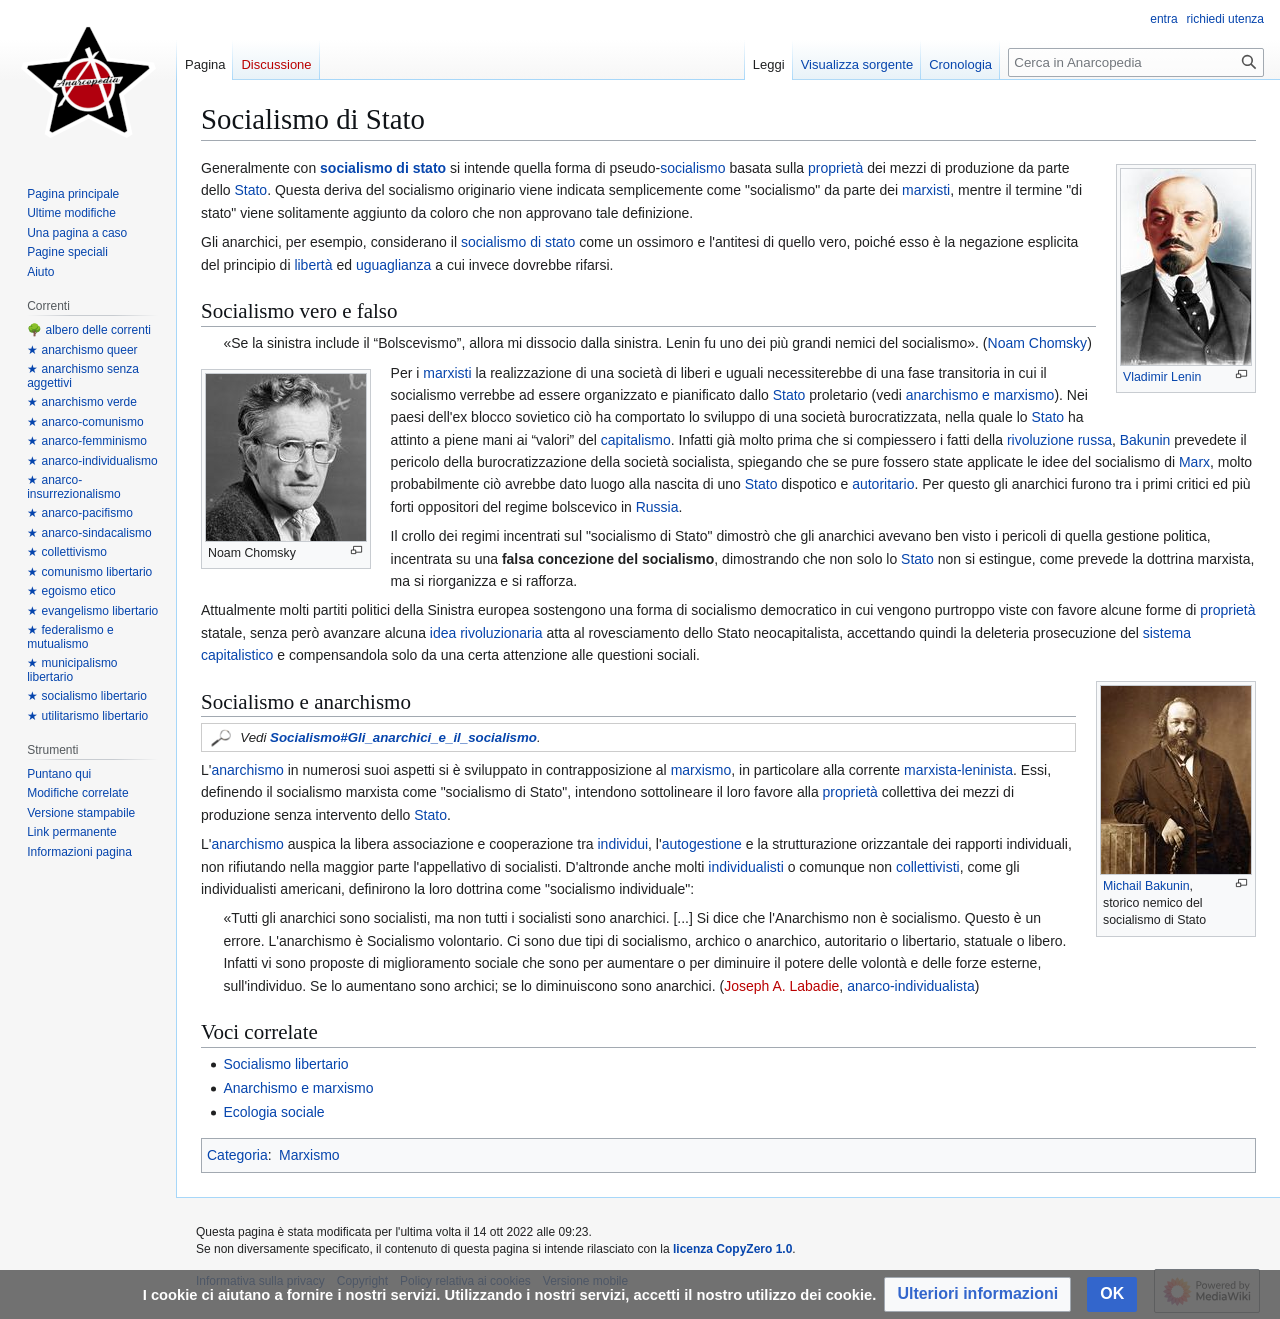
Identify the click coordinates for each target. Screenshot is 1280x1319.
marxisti (926, 190)
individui (622, 844)
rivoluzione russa (1059, 440)
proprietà (835, 168)
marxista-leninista (958, 770)
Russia (657, 507)
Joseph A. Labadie (781, 986)
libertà (313, 265)
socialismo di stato (383, 168)
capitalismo (636, 440)
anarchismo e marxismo (980, 395)
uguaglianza (394, 265)
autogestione (702, 844)
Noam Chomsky (1038, 343)
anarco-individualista (911, 986)
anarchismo (247, 770)
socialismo (692, 168)
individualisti (745, 867)
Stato (250, 190)
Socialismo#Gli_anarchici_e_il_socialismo (403, 737)
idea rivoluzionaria (486, 633)
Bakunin (1145, 440)
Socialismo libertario (285, 1064)
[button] (977, 1294)
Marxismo (309, 1155)
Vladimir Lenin (1162, 377)
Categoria (237, 1155)
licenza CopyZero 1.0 (732, 1249)
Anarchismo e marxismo (298, 1088)
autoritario (883, 484)
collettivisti (928, 867)
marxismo (701, 770)
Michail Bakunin (1146, 886)
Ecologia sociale (273, 1112)
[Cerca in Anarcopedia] (1136, 62)
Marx (1194, 462)
